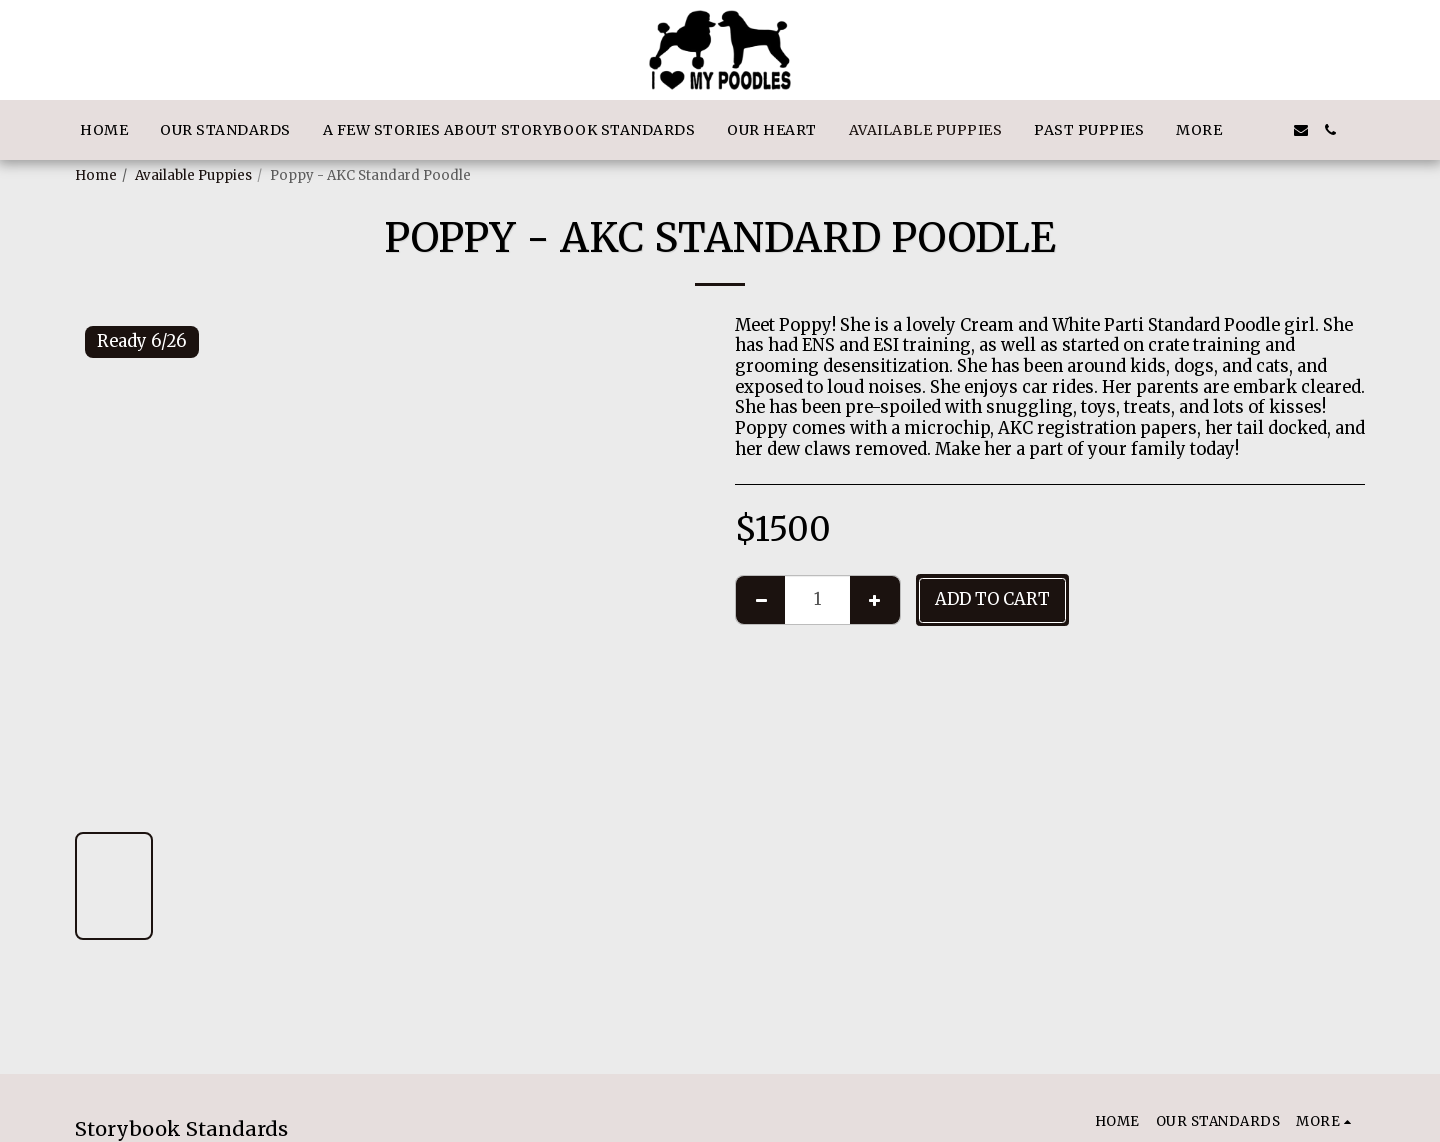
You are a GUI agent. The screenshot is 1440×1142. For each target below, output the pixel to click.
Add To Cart (992, 599)
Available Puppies (193, 175)
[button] (1271, 130)
